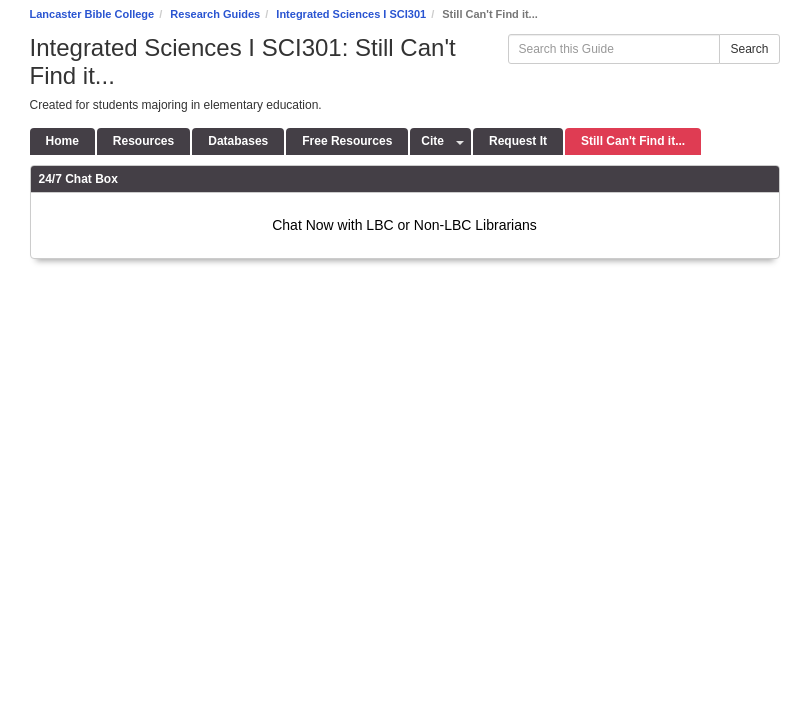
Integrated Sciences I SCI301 (351, 14)
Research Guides (215, 14)
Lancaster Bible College (92, 14)
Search (749, 49)
